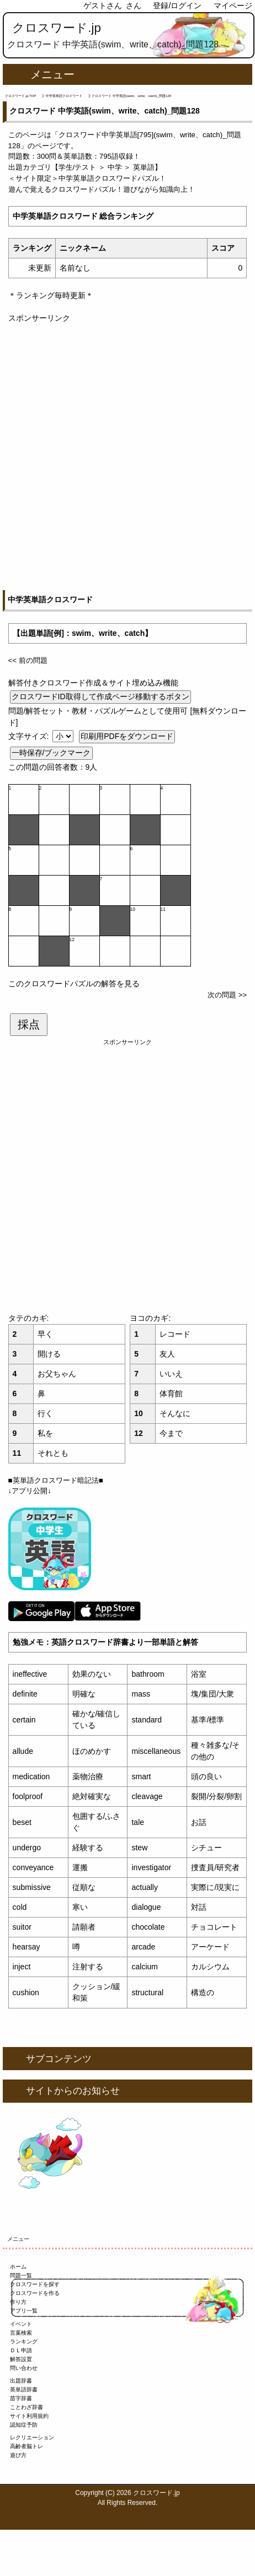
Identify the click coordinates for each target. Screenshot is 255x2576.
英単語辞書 (24, 2389)
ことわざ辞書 (26, 2407)
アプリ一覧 (24, 2311)
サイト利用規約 (29, 2416)
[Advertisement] (127, 451)
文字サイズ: (29, 736)
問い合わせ (24, 2368)
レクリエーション (32, 2437)
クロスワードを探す (35, 2284)
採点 (29, 1024)
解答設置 (21, 2359)
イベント (21, 2324)
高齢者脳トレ (26, 2446)
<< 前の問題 (27, 660)
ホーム (18, 2267)
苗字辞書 (21, 2398)
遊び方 (18, 2455)
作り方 (18, 2302)
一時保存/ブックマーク (51, 752)
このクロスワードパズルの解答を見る (74, 983)
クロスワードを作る (35, 2293)
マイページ (233, 5)
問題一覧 (21, 2275)
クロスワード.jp (56, 28)
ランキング (24, 2342)
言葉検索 (21, 2333)
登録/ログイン (177, 5)
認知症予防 (24, 2425)
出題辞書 (21, 2381)
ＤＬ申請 (21, 2350)
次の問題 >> (227, 995)
